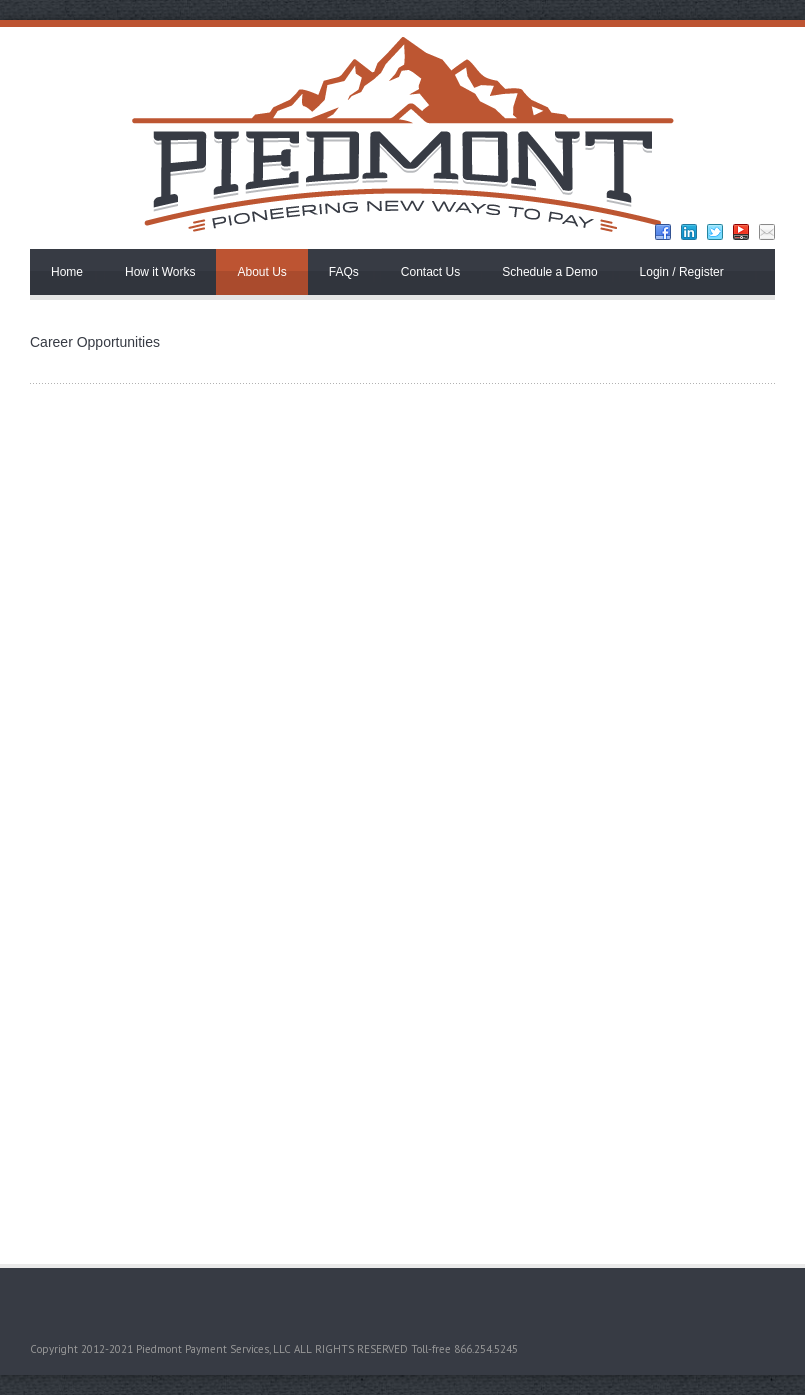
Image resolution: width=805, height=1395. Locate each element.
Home (67, 272)
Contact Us (430, 272)
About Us (261, 272)
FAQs (344, 272)
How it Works (160, 272)
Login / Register (682, 272)
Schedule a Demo (549, 272)
